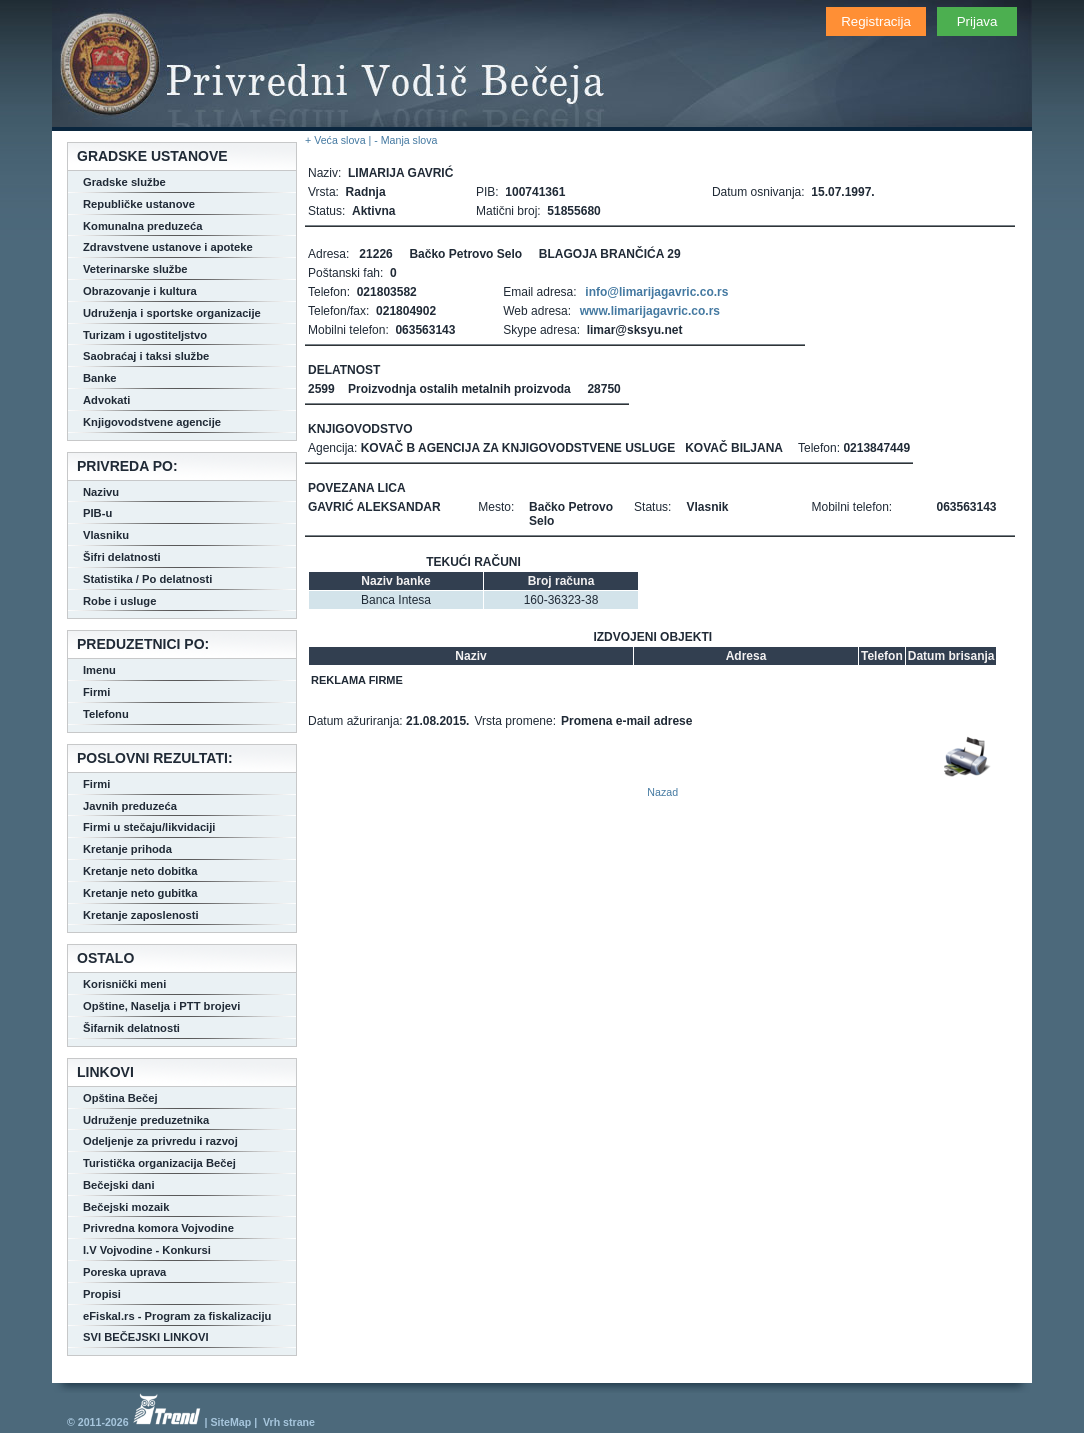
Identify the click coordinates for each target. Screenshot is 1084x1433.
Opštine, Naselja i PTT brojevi (161, 1006)
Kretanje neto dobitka (140, 871)
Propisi (102, 1294)
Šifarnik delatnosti (131, 1028)
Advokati (106, 400)
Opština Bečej (120, 1098)
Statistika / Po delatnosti (147, 579)
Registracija (876, 21)
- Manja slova (405, 140)
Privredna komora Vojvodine (158, 1228)
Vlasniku (106, 535)
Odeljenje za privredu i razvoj (160, 1141)
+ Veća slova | (339, 140)
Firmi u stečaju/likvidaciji (149, 827)
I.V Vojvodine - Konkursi (147, 1250)
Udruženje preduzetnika (146, 1120)
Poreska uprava (124, 1272)
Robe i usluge (119, 601)
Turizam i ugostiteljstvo (145, 335)
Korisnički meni (124, 984)
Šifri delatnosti (122, 557)
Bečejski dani (119, 1185)
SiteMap (230, 1422)
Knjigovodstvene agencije (152, 422)
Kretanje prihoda (127, 849)
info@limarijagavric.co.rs (656, 292)
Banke (100, 378)
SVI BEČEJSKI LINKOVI (146, 1337)
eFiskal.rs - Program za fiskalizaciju (177, 1316)
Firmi (96, 692)
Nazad (662, 792)
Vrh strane (289, 1422)
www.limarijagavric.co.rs (650, 311)
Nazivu (101, 492)
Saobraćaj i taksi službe (146, 356)
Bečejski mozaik (126, 1207)
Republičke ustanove (139, 204)
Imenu (99, 670)
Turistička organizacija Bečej (159, 1163)
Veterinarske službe (135, 269)
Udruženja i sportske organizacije (172, 313)
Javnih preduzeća (130, 806)
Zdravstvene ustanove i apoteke (168, 247)
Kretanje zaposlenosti (141, 915)
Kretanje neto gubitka (140, 893)
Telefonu (106, 714)
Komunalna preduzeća (142, 226)
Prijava (977, 21)
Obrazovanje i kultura (140, 291)
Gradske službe (124, 182)
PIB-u (97, 513)
